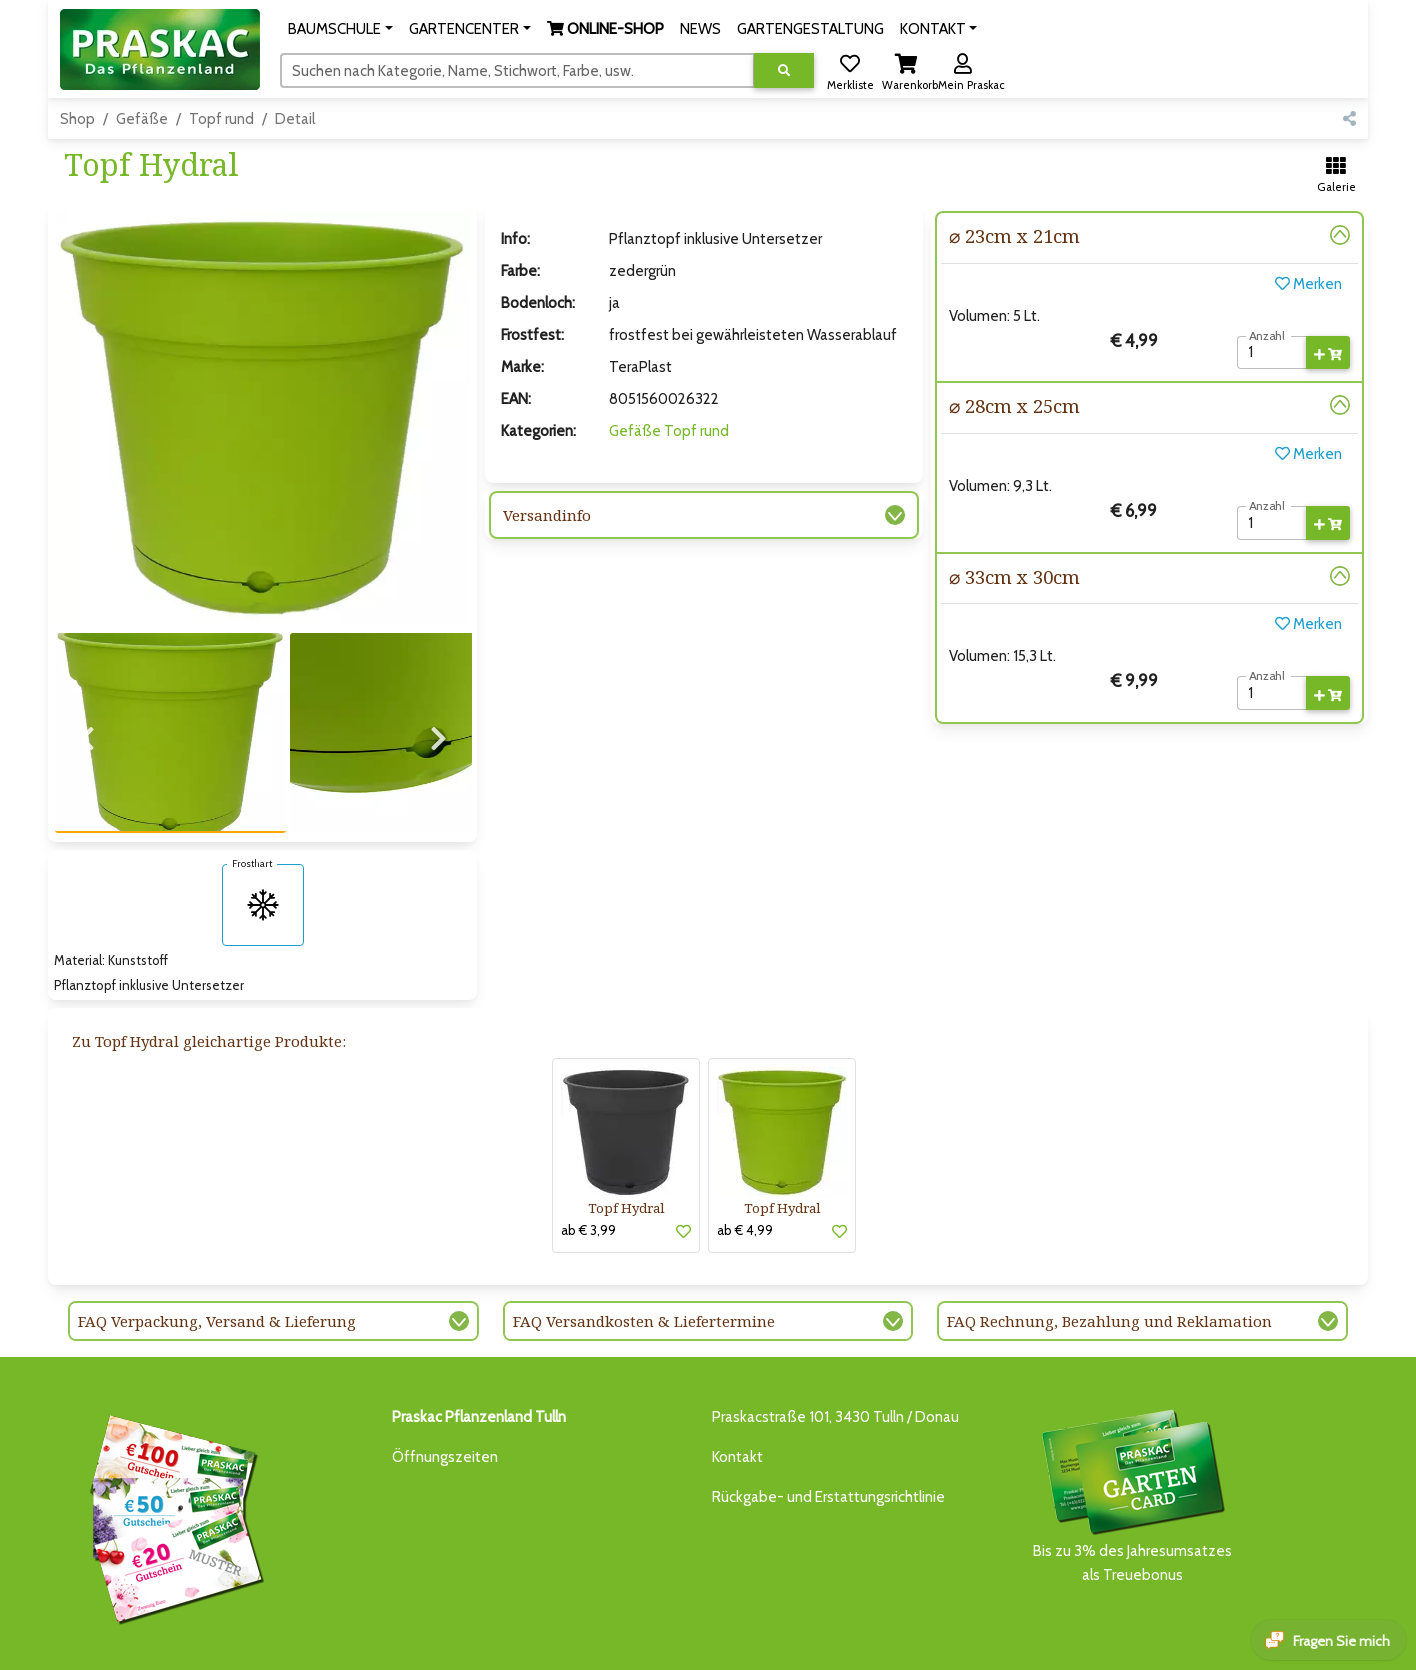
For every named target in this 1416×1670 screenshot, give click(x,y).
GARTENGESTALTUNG (683, 1642)
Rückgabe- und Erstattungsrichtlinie (828, 1432)
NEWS (593, 1642)
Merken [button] (1308, 284)
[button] (340, 29)
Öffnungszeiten (445, 1392)
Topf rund (221, 119)
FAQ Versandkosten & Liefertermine (644, 1256)
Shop (77, 119)
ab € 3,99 (588, 1165)
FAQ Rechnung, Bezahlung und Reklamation (1109, 1256)
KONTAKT (784, 1642)
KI (827, 1642)
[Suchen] (517, 70)
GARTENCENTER (414, 1642)
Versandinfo (547, 515)
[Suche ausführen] (784, 70)
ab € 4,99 (745, 1165)
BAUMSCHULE (316, 1642)
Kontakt (737, 1392)
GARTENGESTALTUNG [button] (810, 29)
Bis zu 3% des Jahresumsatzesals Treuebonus (1132, 1429)
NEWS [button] (700, 29)
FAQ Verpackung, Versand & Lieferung (217, 1256)
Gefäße (142, 119)
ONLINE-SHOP (519, 1642)
